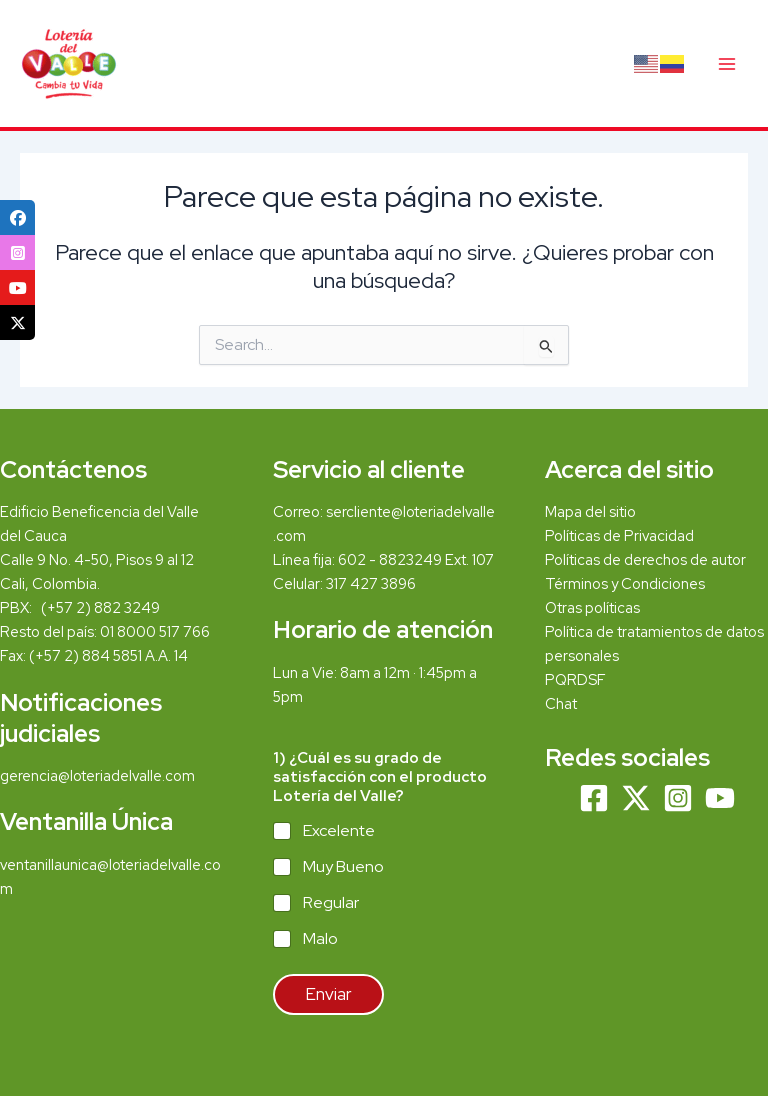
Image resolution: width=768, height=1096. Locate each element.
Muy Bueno (343, 867)
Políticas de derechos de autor (645, 559)
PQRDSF (575, 679)
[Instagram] (678, 798)
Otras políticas (592, 607)
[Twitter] (636, 798)
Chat (561, 703)
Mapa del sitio (590, 511)
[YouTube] (720, 798)
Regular (331, 903)
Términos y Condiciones (626, 583)
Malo (320, 939)
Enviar (328, 994)
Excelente (339, 831)
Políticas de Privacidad (619, 535)
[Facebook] (594, 798)
